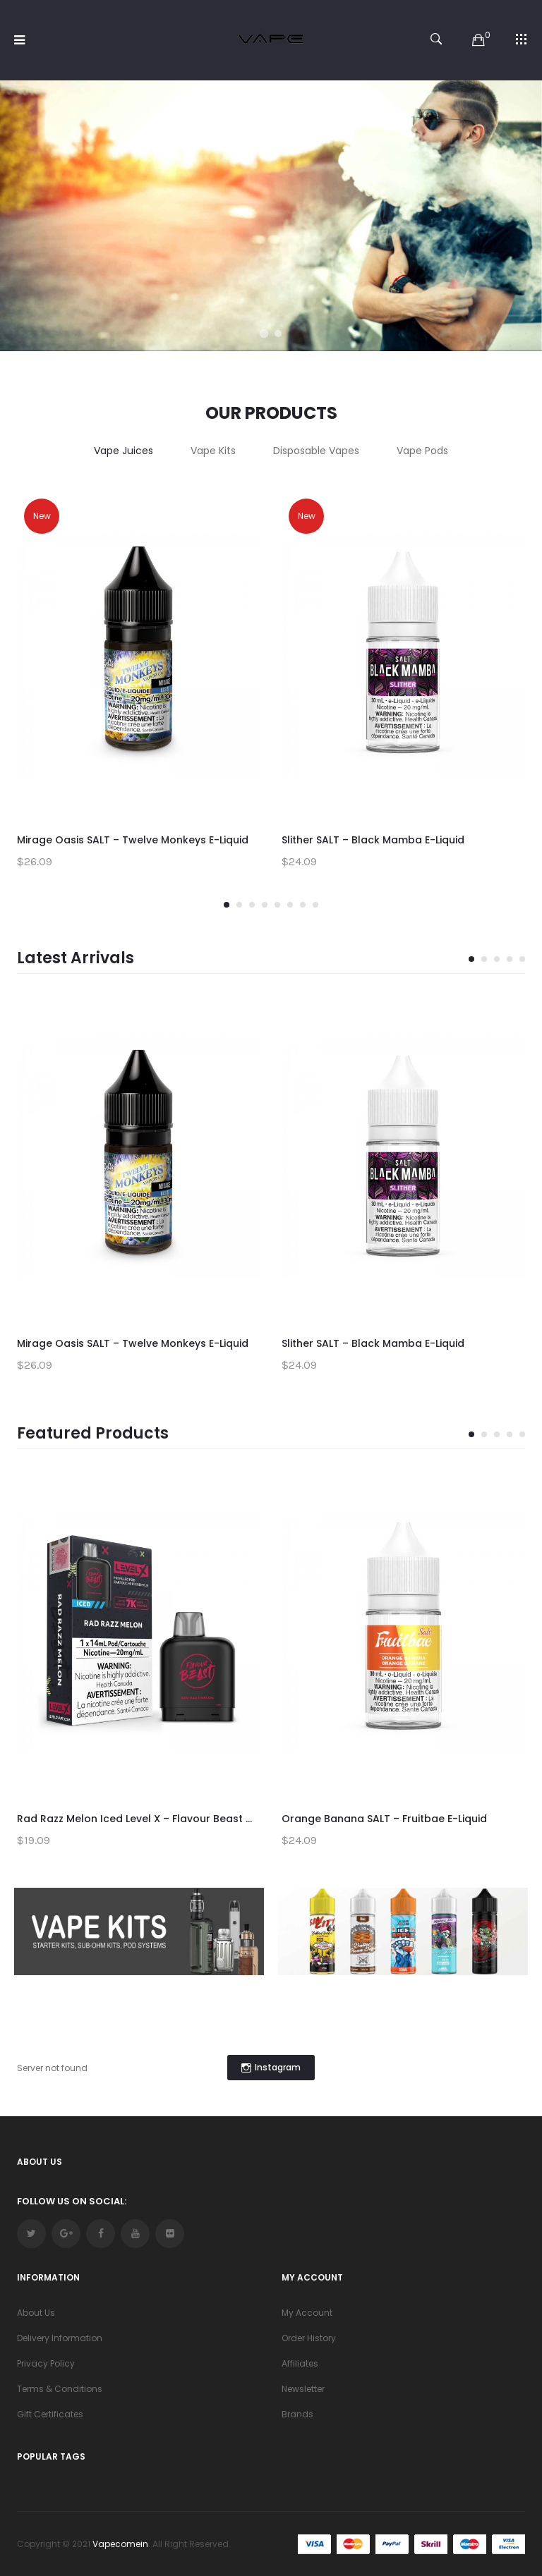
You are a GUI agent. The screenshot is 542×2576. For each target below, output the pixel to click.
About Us (36, 2313)
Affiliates (300, 2363)
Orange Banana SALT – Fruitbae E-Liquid (384, 1818)
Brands (297, 2414)
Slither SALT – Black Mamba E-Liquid (373, 840)
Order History (309, 2338)
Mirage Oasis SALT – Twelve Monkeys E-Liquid (132, 840)
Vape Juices (123, 451)
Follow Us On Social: (71, 2201)
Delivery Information (59, 2338)
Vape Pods (422, 451)
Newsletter (303, 2389)
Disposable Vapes (316, 451)
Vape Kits (213, 451)
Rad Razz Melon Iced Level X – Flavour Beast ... (134, 1818)
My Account (307, 2313)
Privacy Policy (46, 2363)
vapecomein (120, 2544)
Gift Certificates (50, 2414)
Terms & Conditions (59, 2389)
